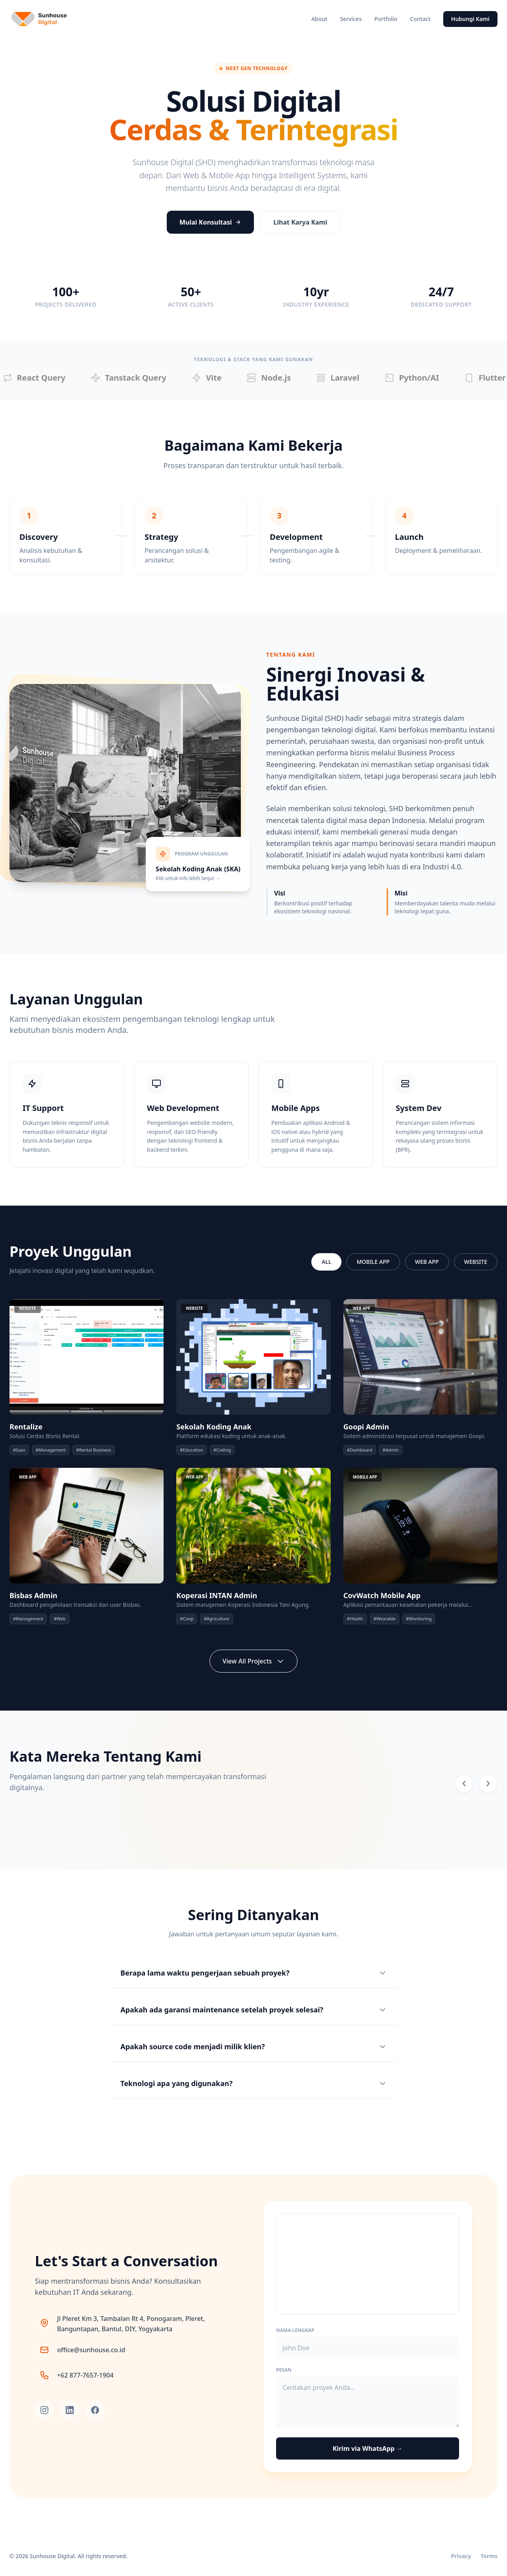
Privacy (461, 2556)
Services (351, 19)
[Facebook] (95, 2410)
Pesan (284, 2370)
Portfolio (385, 19)
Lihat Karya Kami (300, 222)
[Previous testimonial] (464, 1783)
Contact (420, 19)
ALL (326, 1261)
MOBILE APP (372, 1261)
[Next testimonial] (487, 1783)
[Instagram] (44, 2410)
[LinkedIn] (69, 2410)
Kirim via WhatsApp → (368, 2448)
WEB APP (427, 1261)
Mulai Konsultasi (210, 222)
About (319, 19)
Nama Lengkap (295, 2330)
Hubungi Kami (470, 19)
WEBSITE (475, 1261)
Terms (489, 2556)
